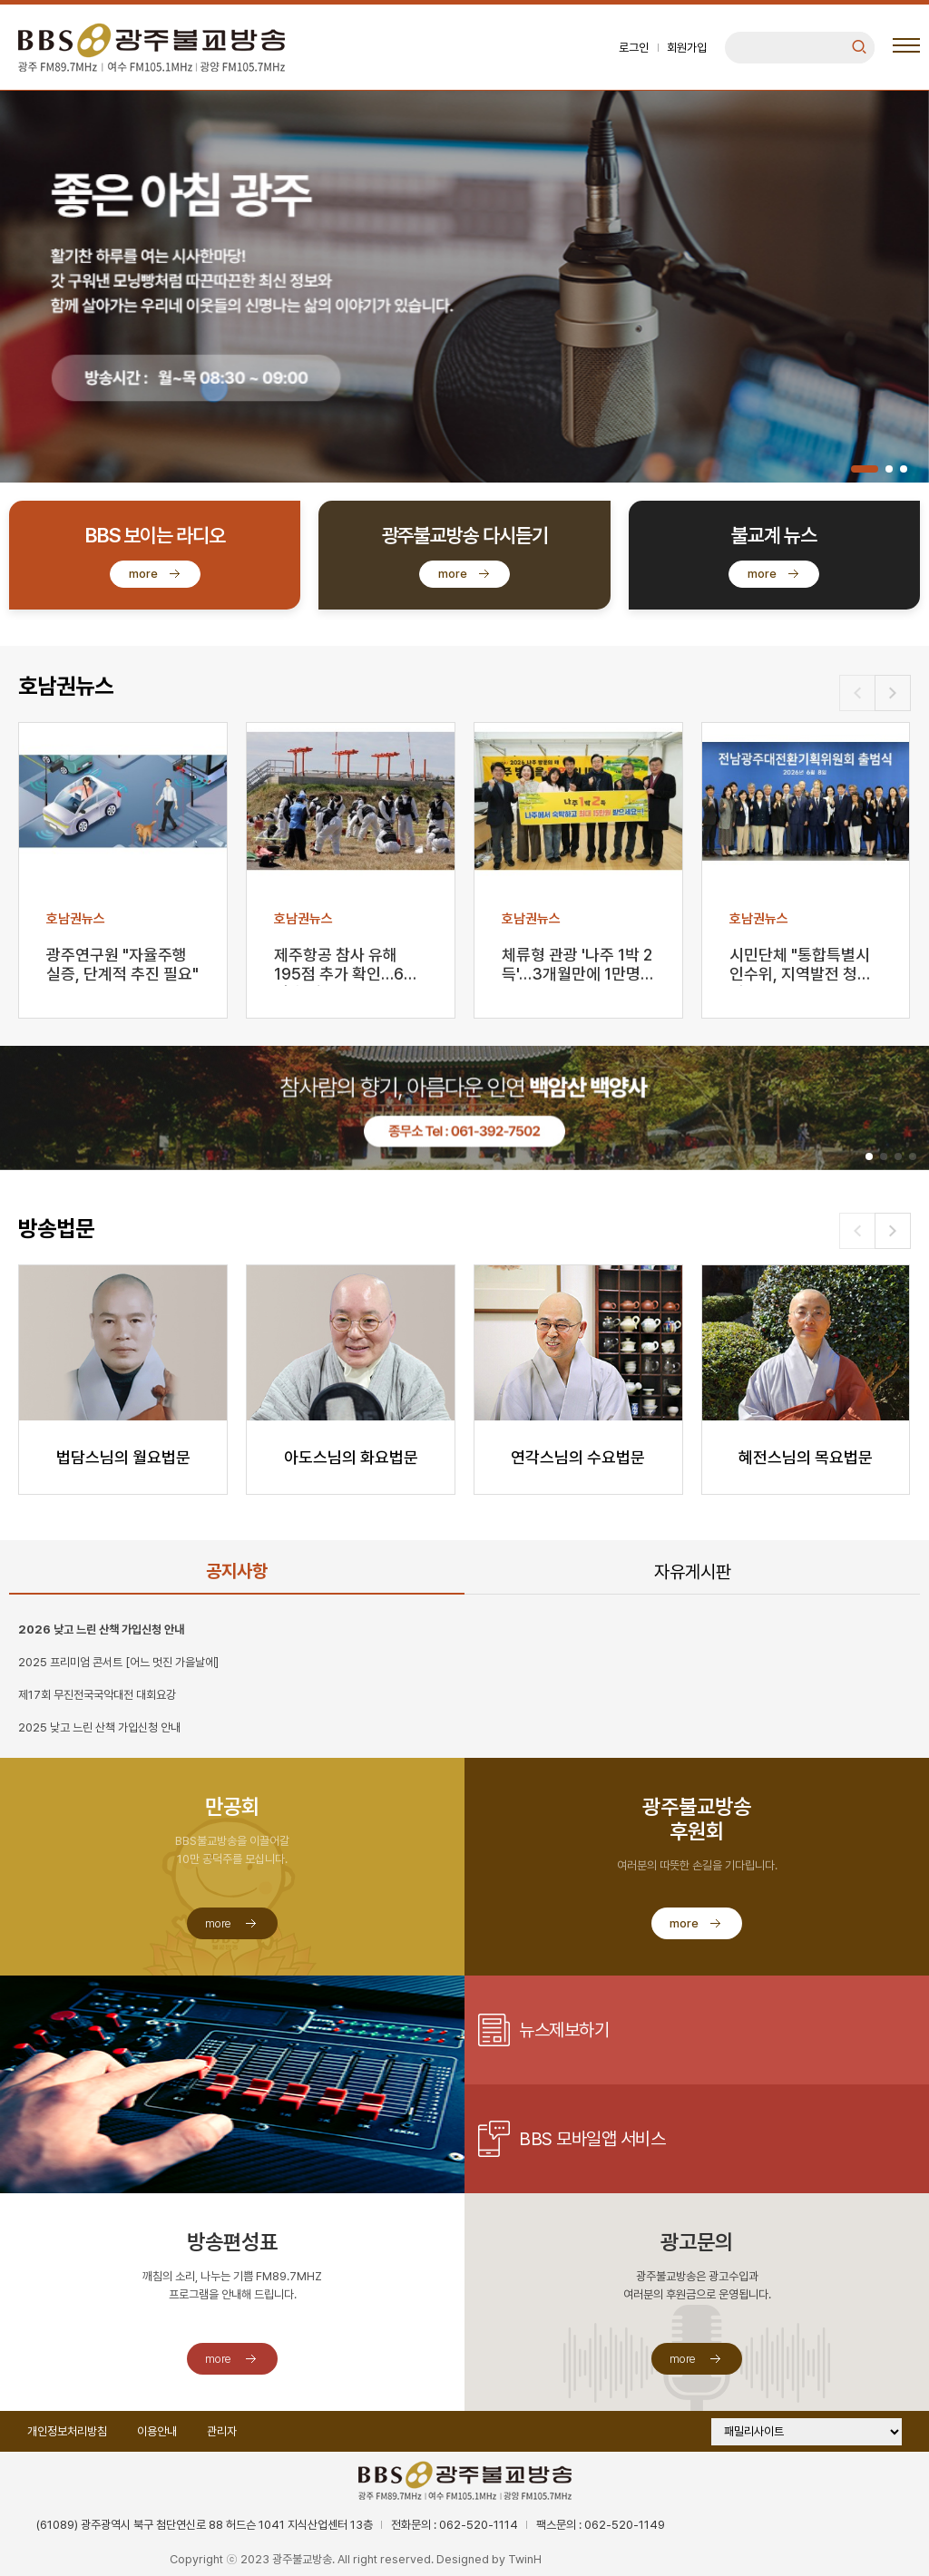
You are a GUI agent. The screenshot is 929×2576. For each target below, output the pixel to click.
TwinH (525, 2559)
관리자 (222, 2431)
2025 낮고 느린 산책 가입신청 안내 (99, 1727)
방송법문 (56, 1228)
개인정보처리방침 (67, 2431)
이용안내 (157, 2431)
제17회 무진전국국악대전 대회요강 (97, 1695)
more (143, 574)
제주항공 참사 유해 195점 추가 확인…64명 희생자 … (344, 965)
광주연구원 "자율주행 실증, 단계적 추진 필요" (122, 964)
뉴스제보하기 (564, 2030)
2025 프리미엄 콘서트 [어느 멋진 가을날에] (118, 1662)
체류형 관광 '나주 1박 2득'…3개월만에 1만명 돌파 (577, 965)
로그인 (634, 47)
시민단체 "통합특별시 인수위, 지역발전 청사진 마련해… (800, 965)
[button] (864, 469)
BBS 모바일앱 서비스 (592, 2139)
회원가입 (687, 47)
